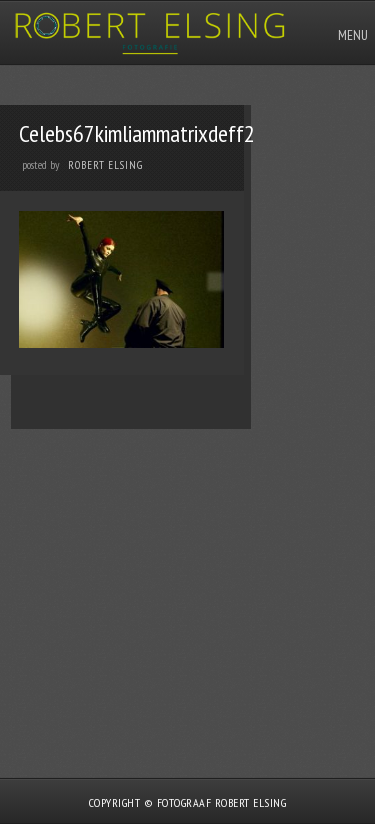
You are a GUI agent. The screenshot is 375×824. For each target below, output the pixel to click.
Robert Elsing (105, 165)
